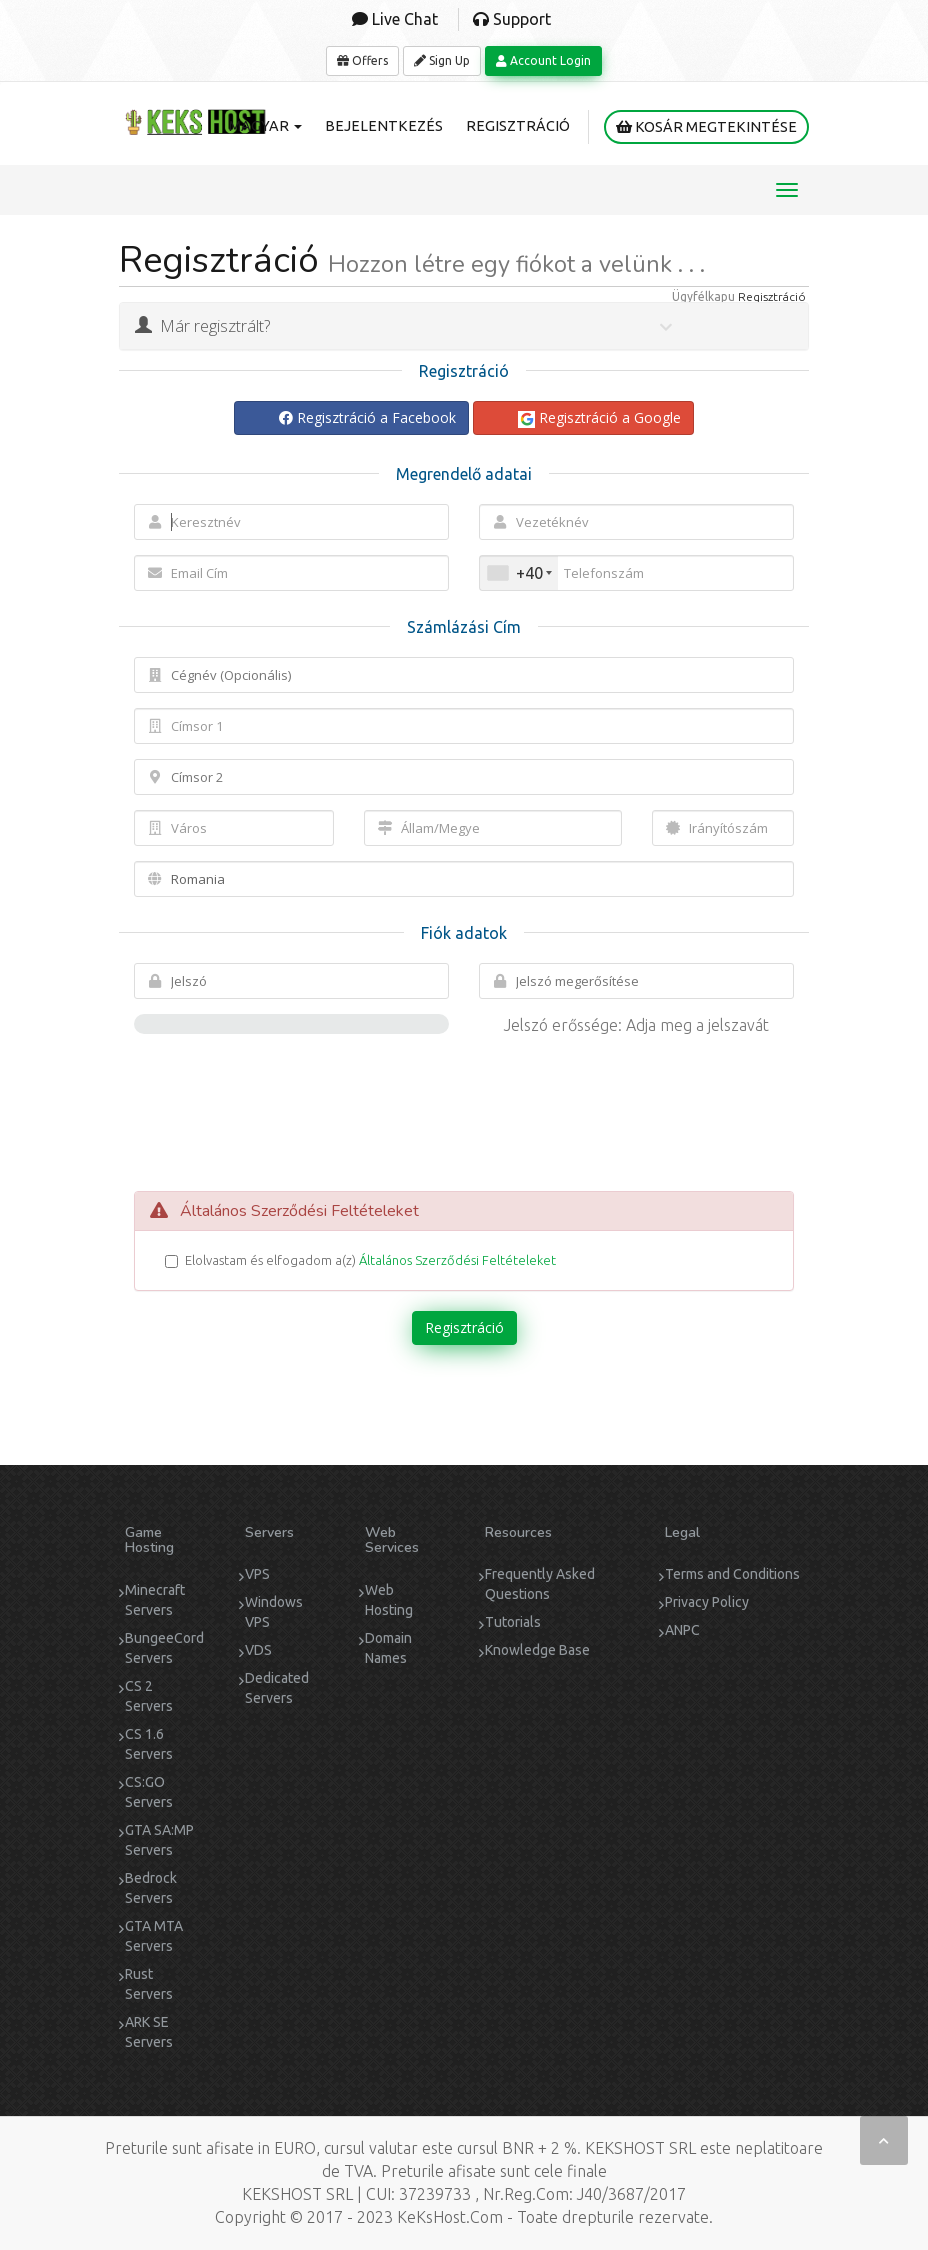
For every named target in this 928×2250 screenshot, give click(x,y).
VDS (258, 1650)
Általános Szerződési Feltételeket (457, 1260)
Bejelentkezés (384, 126)
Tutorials (513, 1622)
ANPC (682, 1630)
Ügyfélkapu (703, 296)
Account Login (543, 60)
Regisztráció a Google (599, 418)
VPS (257, 1574)
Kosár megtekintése (706, 127)
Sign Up (442, 60)
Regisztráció (518, 126)
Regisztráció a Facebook (367, 417)
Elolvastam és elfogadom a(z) (360, 1260)
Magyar (265, 126)
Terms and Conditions (732, 1574)
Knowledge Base (537, 1650)
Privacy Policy (707, 1602)
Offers (362, 60)
